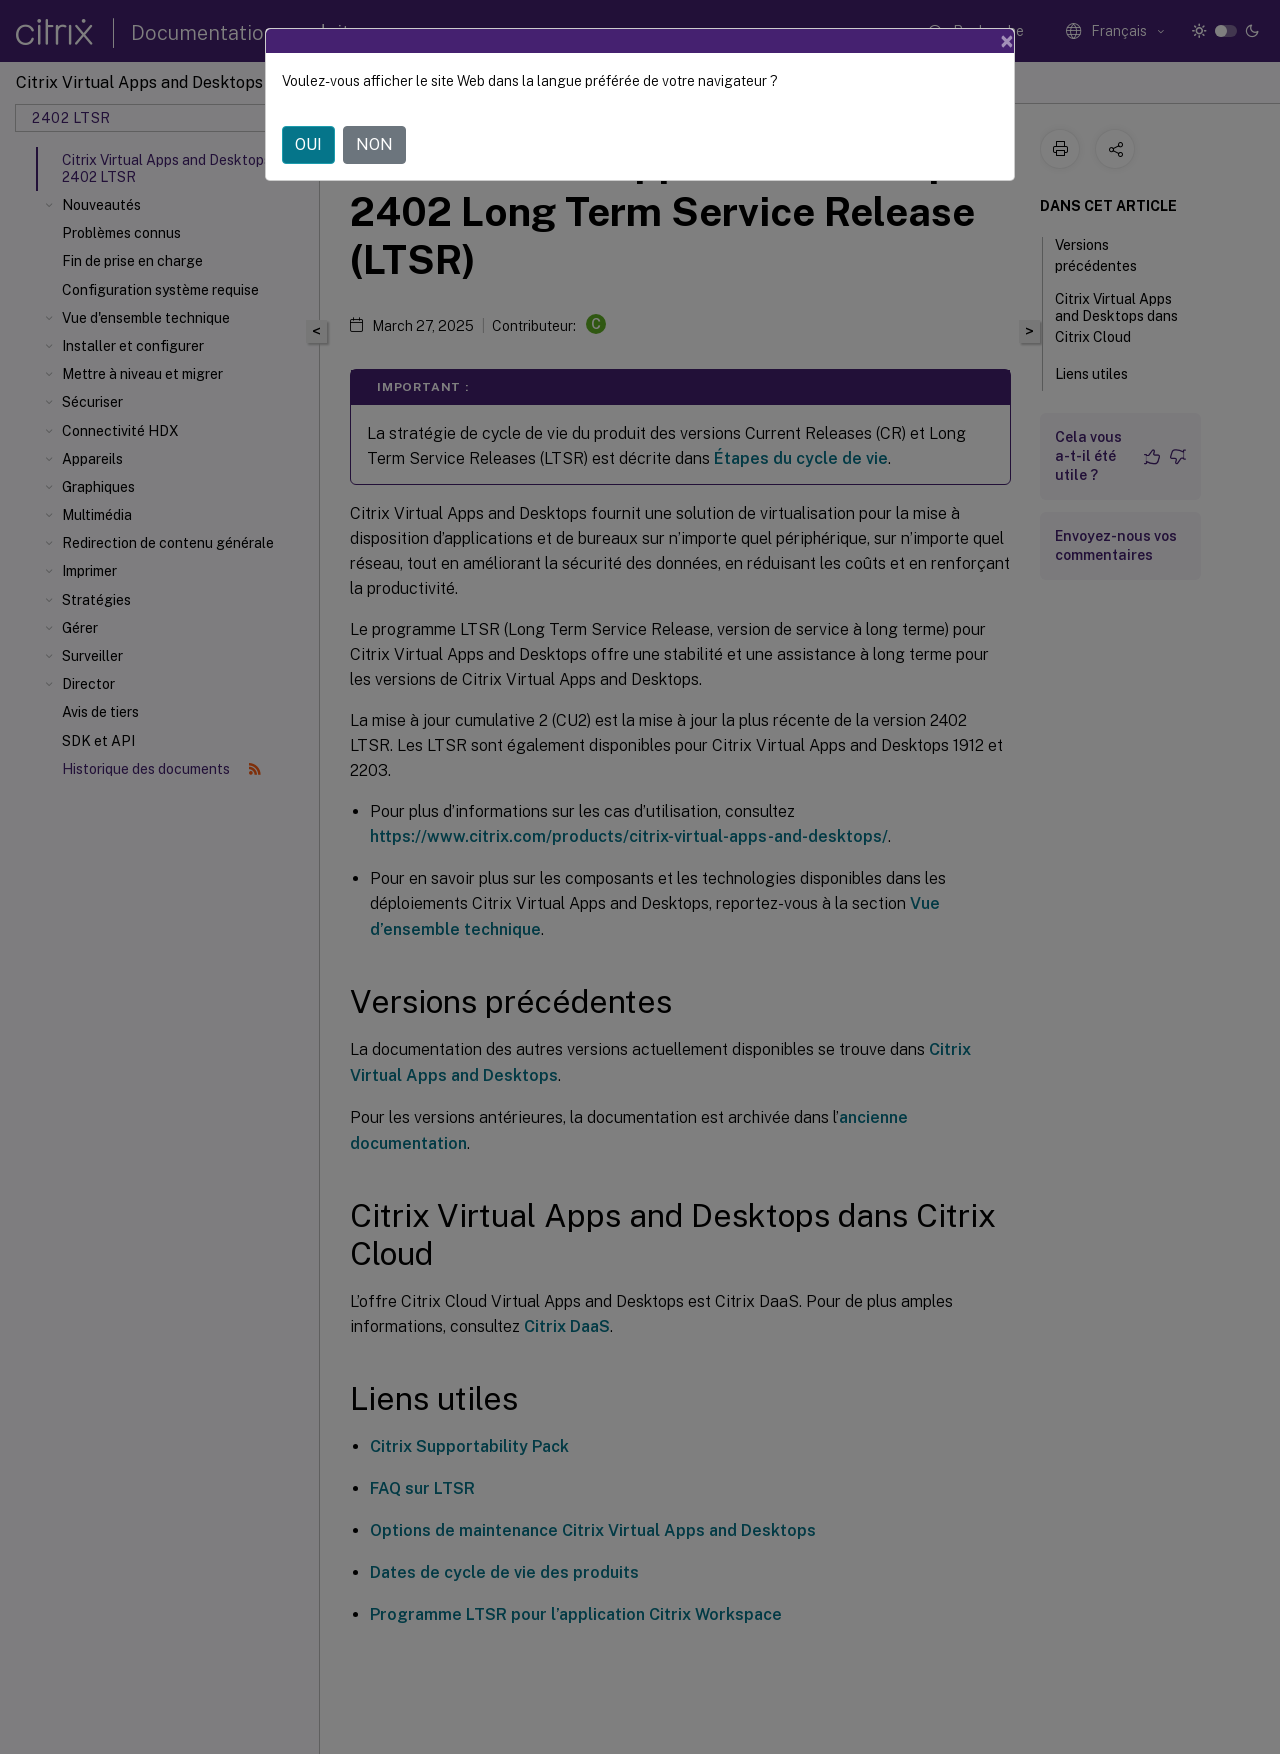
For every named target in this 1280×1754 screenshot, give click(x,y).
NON (374, 144)
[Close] (1007, 41)
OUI (308, 144)
